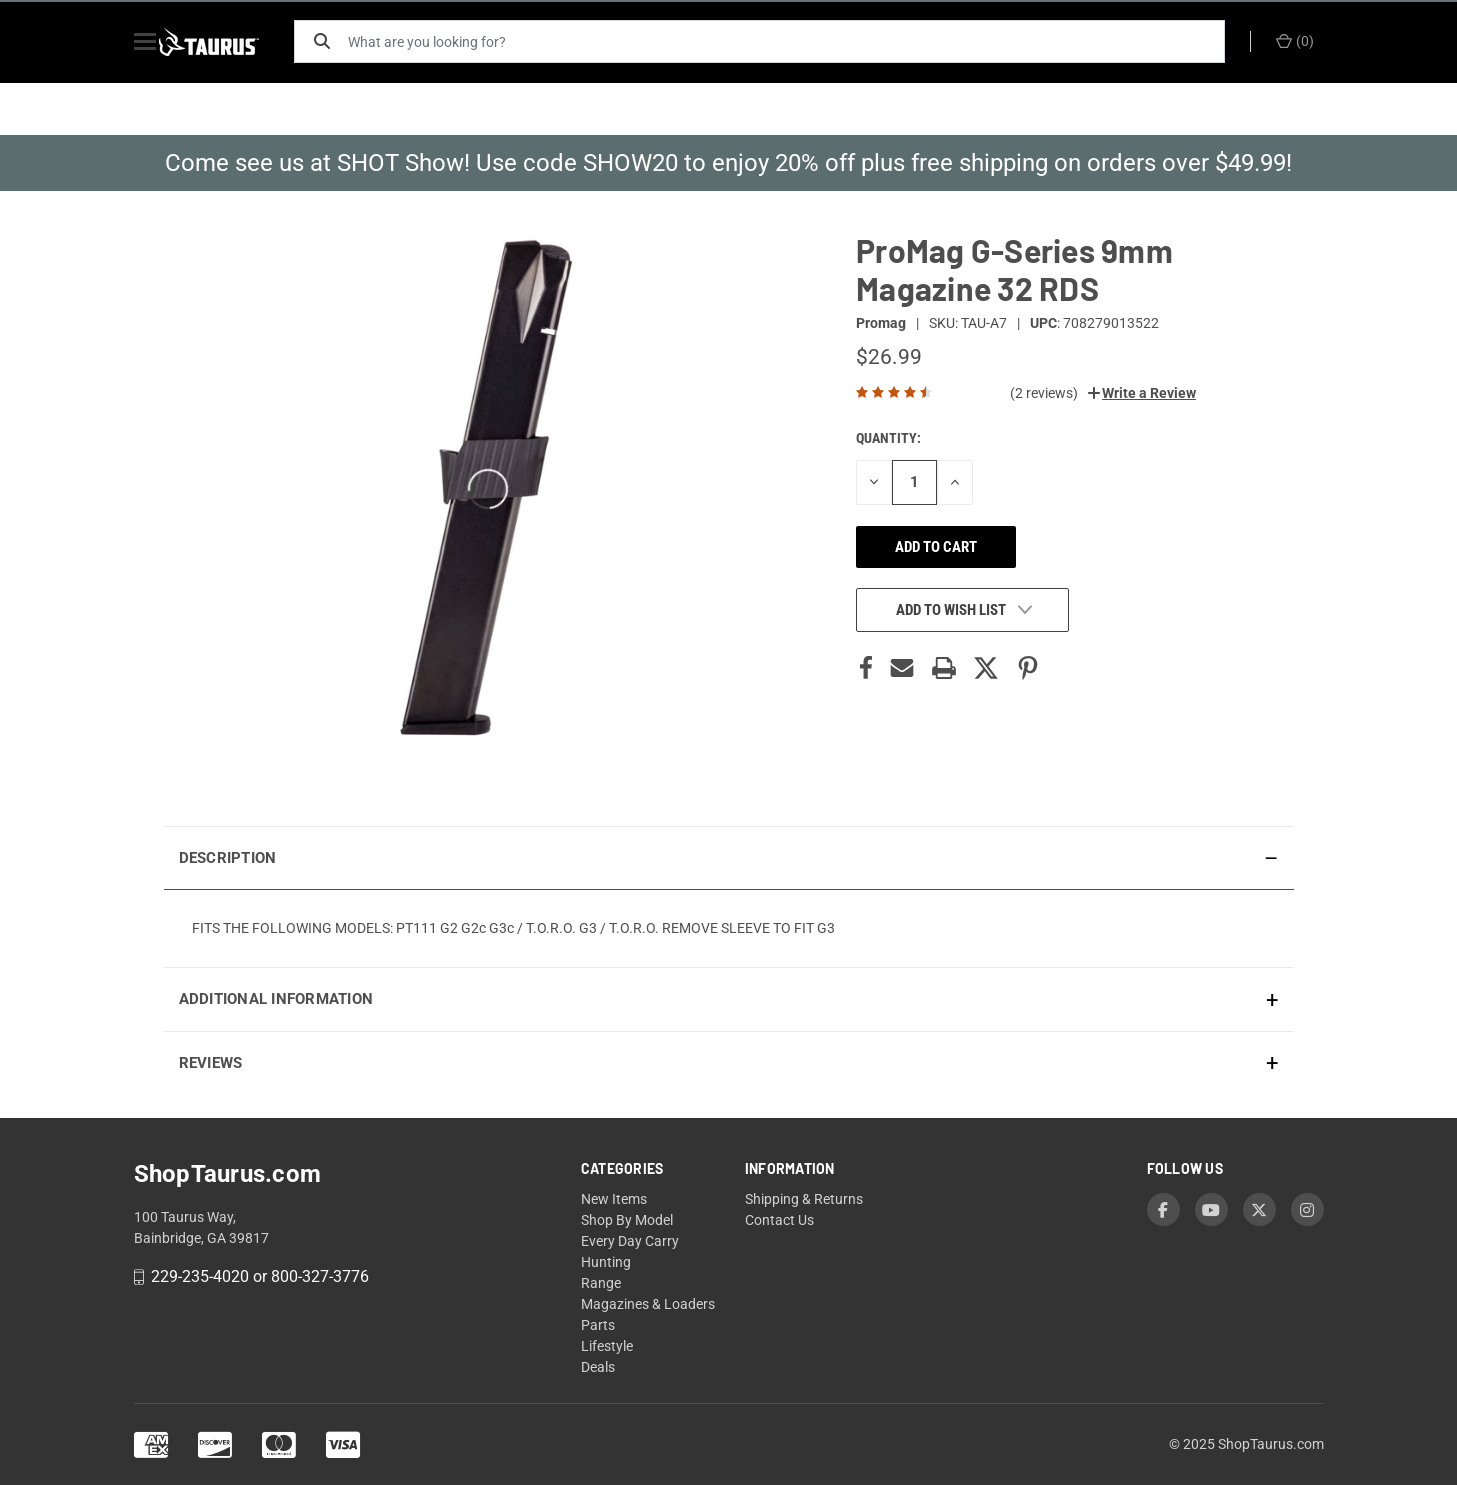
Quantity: (888, 438)
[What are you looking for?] (794, 41)
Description (228, 858)
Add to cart (936, 547)
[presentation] (729, 928)
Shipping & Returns (804, 1199)
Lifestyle (607, 1346)
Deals (598, 1367)
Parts (598, 1325)
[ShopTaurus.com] (231, 42)
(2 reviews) (1044, 393)
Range (601, 1283)
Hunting (606, 1262)
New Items (614, 1199)
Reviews (211, 1063)
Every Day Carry (630, 1241)
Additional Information (276, 999)
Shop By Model (627, 1220)
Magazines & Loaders (648, 1304)
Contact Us (779, 1220)
